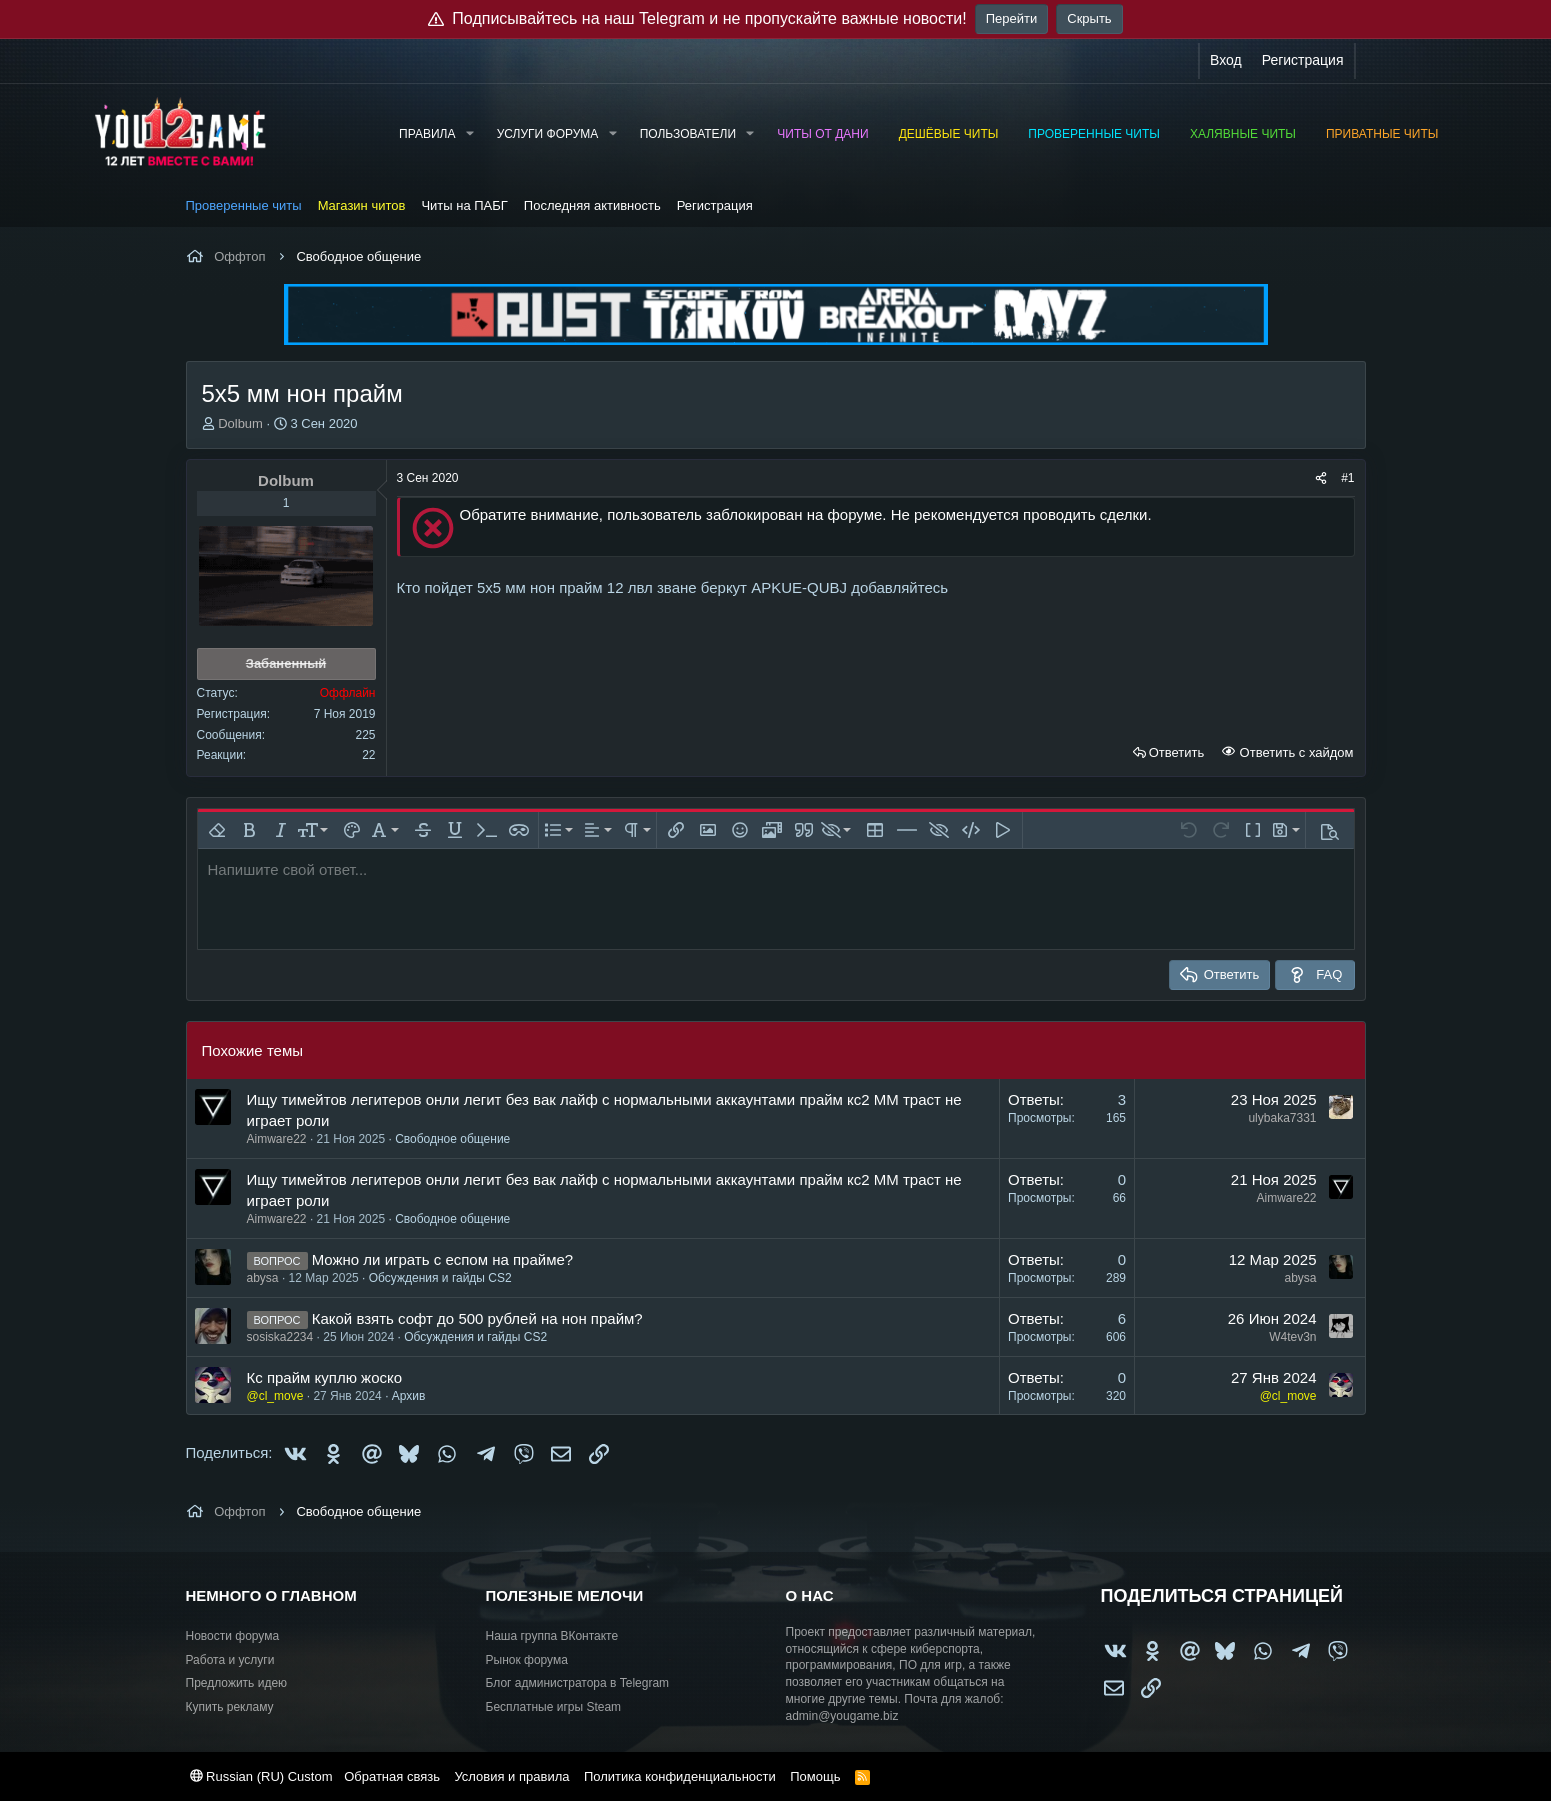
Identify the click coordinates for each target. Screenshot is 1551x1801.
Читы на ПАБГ (464, 205)
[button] (469, 134)
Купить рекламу (230, 1707)
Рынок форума (527, 1660)
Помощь (815, 1776)
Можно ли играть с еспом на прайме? (442, 1259)
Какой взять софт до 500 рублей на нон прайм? (477, 1318)
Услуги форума (548, 134)
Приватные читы (1382, 134)
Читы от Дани (822, 134)
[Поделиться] (1321, 478)
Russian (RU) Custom (261, 1776)
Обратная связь (392, 1776)
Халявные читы (1243, 134)
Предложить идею (237, 1683)
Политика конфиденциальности (680, 1776)
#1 (1347, 478)
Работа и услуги (230, 1660)
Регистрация (715, 205)
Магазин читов (362, 205)
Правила (427, 134)
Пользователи (688, 134)
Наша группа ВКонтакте (552, 1636)
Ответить (1177, 752)
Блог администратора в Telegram (578, 1683)
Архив (409, 1396)
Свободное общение (452, 1139)
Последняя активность (592, 205)
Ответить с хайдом (1295, 752)
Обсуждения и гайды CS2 (440, 1278)
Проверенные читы (1094, 134)
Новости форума (233, 1636)
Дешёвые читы (949, 134)
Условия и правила (511, 1776)
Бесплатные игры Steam (554, 1707)
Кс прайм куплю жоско (325, 1377)
